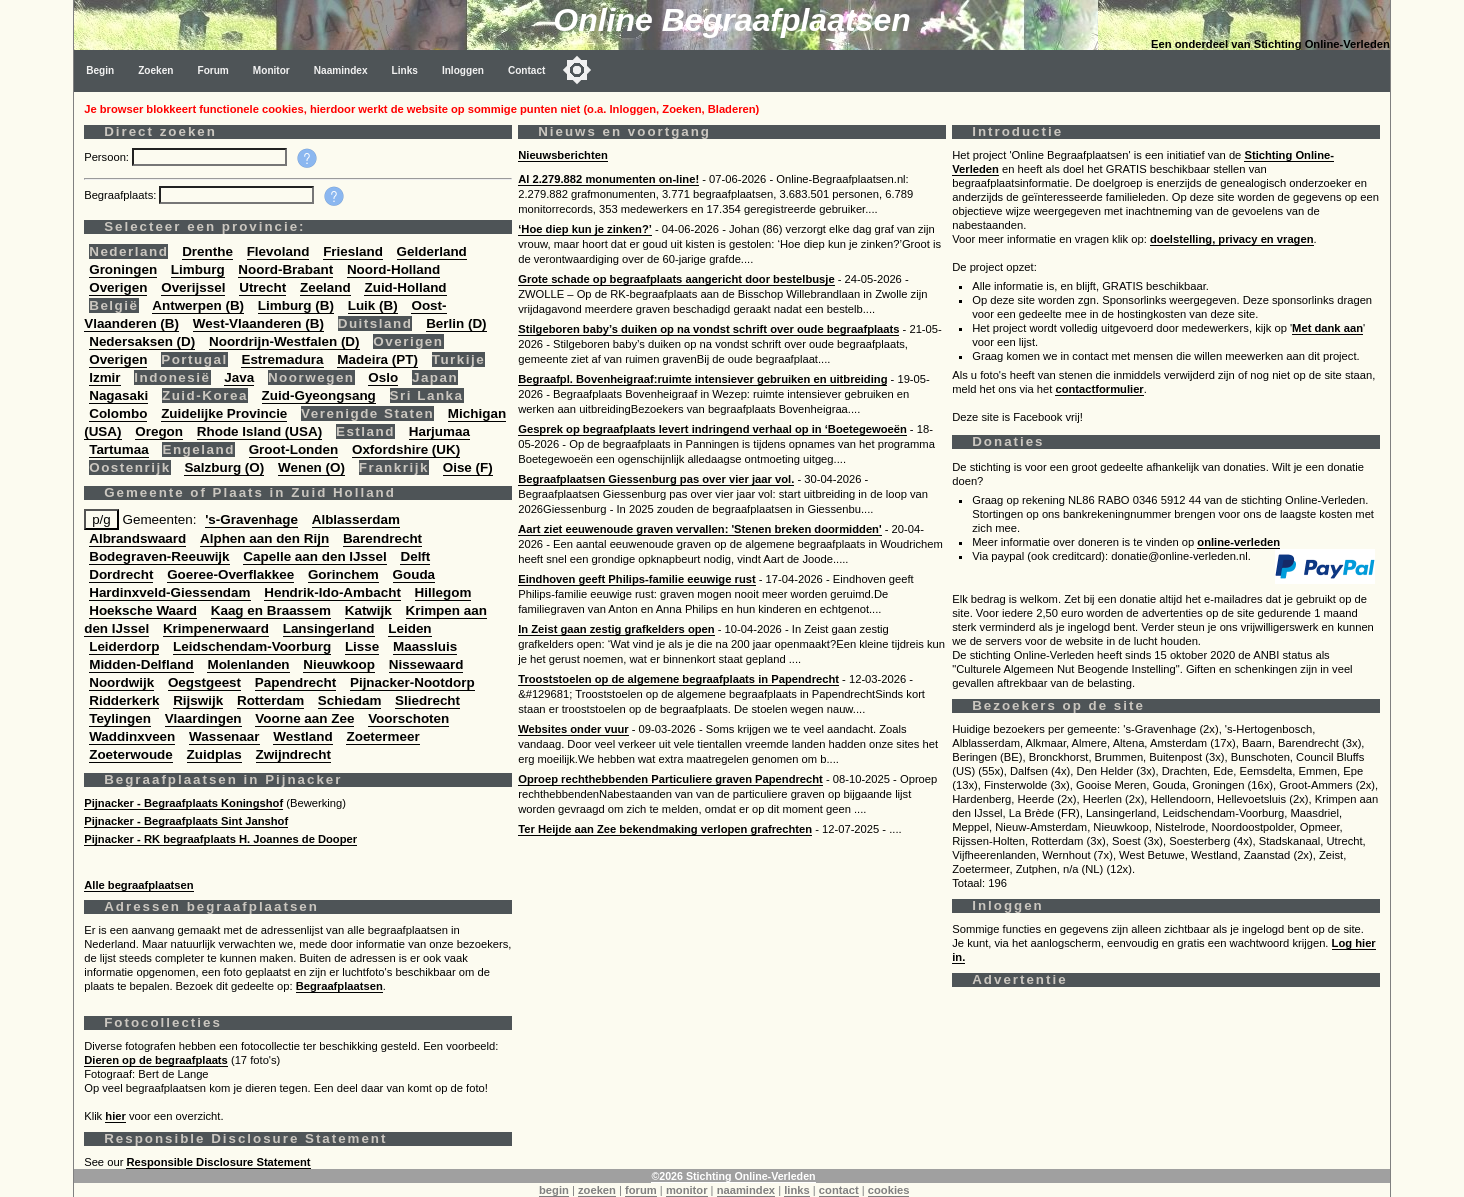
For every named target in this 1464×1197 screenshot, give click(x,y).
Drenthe (207, 251)
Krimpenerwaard (216, 628)
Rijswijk (198, 700)
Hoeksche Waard (143, 610)
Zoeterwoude (131, 754)
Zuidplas (214, 754)
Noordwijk (121, 682)
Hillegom (443, 592)
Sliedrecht (427, 700)
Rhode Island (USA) (259, 431)
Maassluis (425, 646)
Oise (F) (468, 467)
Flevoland (278, 251)
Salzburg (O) (224, 467)
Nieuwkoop (339, 664)
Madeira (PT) (377, 359)
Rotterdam (270, 700)
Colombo (118, 413)
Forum (212, 70)
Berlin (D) (456, 323)
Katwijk (368, 610)
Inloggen (463, 70)
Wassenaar (224, 736)
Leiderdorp (124, 646)
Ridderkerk (124, 700)
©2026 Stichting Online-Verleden (733, 1176)
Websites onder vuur (573, 729)
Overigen (118, 287)
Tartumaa (119, 449)
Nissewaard (426, 664)
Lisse (362, 646)
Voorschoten (408, 718)
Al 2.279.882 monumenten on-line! (608, 179)
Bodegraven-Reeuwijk (159, 556)
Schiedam (349, 700)
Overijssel (193, 287)
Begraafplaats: (121, 195)
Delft (415, 556)
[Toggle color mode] (577, 70)
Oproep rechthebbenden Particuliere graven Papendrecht (670, 779)
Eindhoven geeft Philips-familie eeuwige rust (636, 579)
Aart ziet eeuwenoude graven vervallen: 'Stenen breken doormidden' (699, 529)
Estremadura (282, 359)
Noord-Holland (393, 269)
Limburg (198, 269)
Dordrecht (121, 574)
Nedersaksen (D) (142, 341)
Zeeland (325, 287)
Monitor (271, 70)
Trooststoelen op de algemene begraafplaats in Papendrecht (678, 679)
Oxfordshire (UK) (406, 449)
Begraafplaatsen (339, 986)
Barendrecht (382, 538)
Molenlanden (248, 664)
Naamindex (341, 70)
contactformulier (1099, 389)
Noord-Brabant (285, 269)
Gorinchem (343, 574)
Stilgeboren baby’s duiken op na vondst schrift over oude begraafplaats (708, 329)
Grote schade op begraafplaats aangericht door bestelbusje (676, 279)
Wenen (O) (311, 467)
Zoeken (155, 70)
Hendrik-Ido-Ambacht (332, 592)
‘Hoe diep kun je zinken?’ (585, 229)
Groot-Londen (294, 449)
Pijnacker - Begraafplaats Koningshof (183, 803)
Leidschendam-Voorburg (252, 646)
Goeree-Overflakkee (230, 574)
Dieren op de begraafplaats (156, 1060)
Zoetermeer (382, 736)
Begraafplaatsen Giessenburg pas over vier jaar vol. (656, 479)
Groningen (123, 269)
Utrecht (262, 287)
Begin (100, 70)
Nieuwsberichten (563, 155)
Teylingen (120, 718)
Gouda (414, 574)
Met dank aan (1327, 328)
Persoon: (108, 157)
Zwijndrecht (293, 754)
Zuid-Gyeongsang (319, 395)
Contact (527, 70)
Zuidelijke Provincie (224, 413)
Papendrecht (295, 682)
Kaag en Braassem (271, 610)
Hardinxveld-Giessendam (169, 592)
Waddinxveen (132, 736)
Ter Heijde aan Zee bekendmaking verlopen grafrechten (665, 829)
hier (115, 1116)
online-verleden (1238, 542)
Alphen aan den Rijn (264, 538)
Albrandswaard (137, 538)
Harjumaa (439, 431)
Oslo (383, 377)
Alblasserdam (356, 519)
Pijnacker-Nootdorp (412, 682)
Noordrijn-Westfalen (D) (284, 341)
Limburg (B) (296, 305)
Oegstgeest (204, 682)
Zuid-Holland (405, 287)
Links (405, 70)
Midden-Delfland (141, 664)
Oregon (159, 431)
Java (239, 377)
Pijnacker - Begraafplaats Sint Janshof (186, 821)
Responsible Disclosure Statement (218, 1162)
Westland (303, 736)
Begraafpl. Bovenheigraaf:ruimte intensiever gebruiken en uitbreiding (702, 379)
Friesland (353, 251)
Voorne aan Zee (304, 718)
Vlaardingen (203, 718)
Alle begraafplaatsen (138, 885)
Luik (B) (373, 305)
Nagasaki (118, 395)
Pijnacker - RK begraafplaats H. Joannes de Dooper (220, 839)
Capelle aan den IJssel (314, 556)
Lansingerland (329, 628)
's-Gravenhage (251, 519)
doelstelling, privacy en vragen (1232, 239)
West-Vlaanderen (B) (258, 323)
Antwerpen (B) (198, 305)
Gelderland (432, 251)
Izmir (104, 377)
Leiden (409, 628)
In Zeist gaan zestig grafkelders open (616, 629)
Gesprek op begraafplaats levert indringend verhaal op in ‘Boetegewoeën (712, 429)
